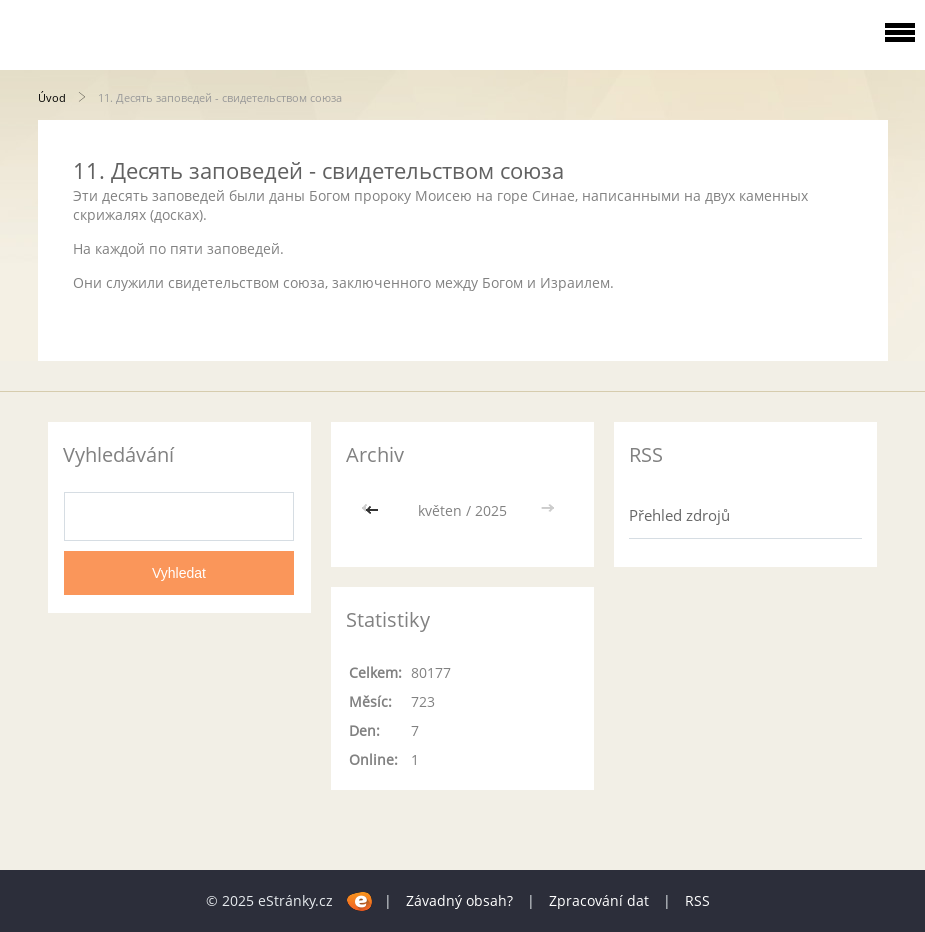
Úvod (52, 97)
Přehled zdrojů (679, 515)
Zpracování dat (599, 900)
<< (374, 510)
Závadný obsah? (459, 900)
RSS (697, 900)
